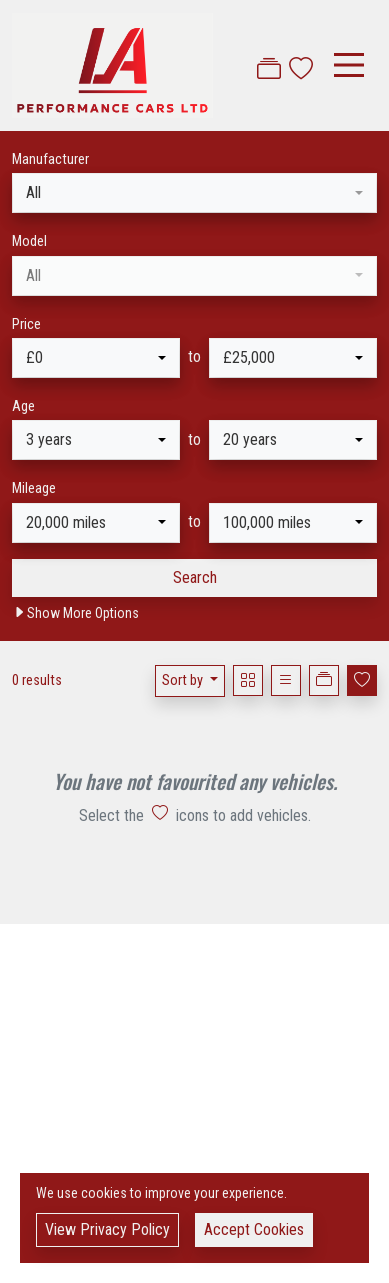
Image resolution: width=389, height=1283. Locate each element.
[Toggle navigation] (349, 65)
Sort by (184, 680)
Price (26, 324)
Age (23, 406)
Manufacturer (50, 159)
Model (29, 241)
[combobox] (194, 193)
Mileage (34, 488)
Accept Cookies (254, 1229)
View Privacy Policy (107, 1229)
